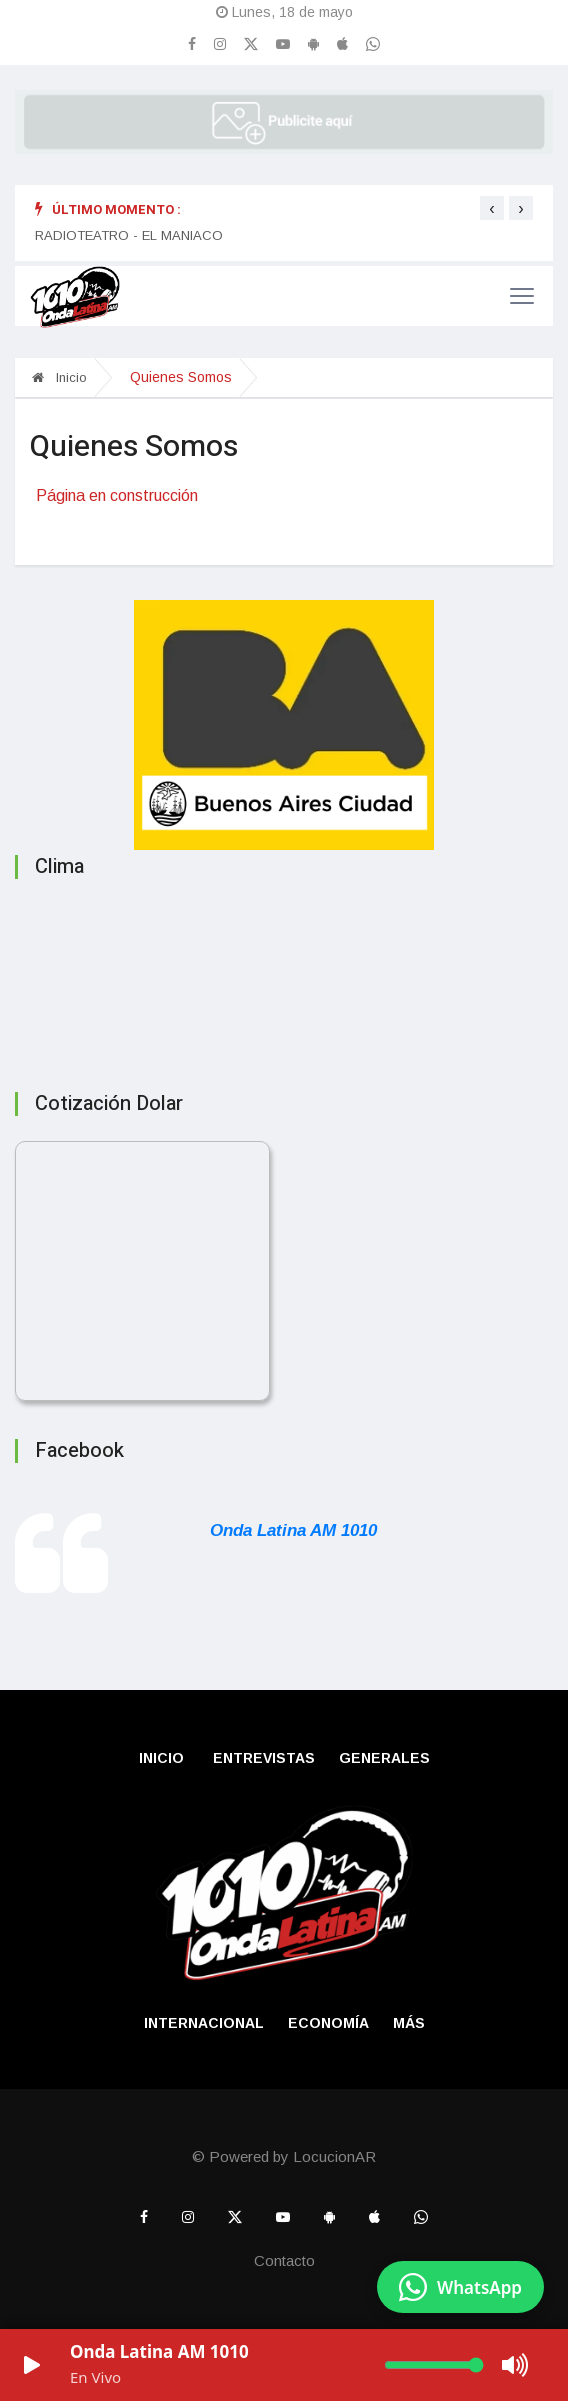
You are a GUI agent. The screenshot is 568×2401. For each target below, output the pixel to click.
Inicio (59, 377)
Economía (328, 2023)
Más (409, 2023)
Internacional (204, 2023)
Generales (384, 1758)
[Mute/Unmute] (516, 2365)
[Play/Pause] (32, 2365)
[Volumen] (434, 2365)
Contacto (284, 2260)
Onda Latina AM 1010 (293, 1530)
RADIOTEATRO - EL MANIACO (129, 235)
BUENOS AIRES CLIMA (284, 979)
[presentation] (492, 208)
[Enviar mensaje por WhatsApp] (460, 2287)
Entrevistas (264, 1758)
